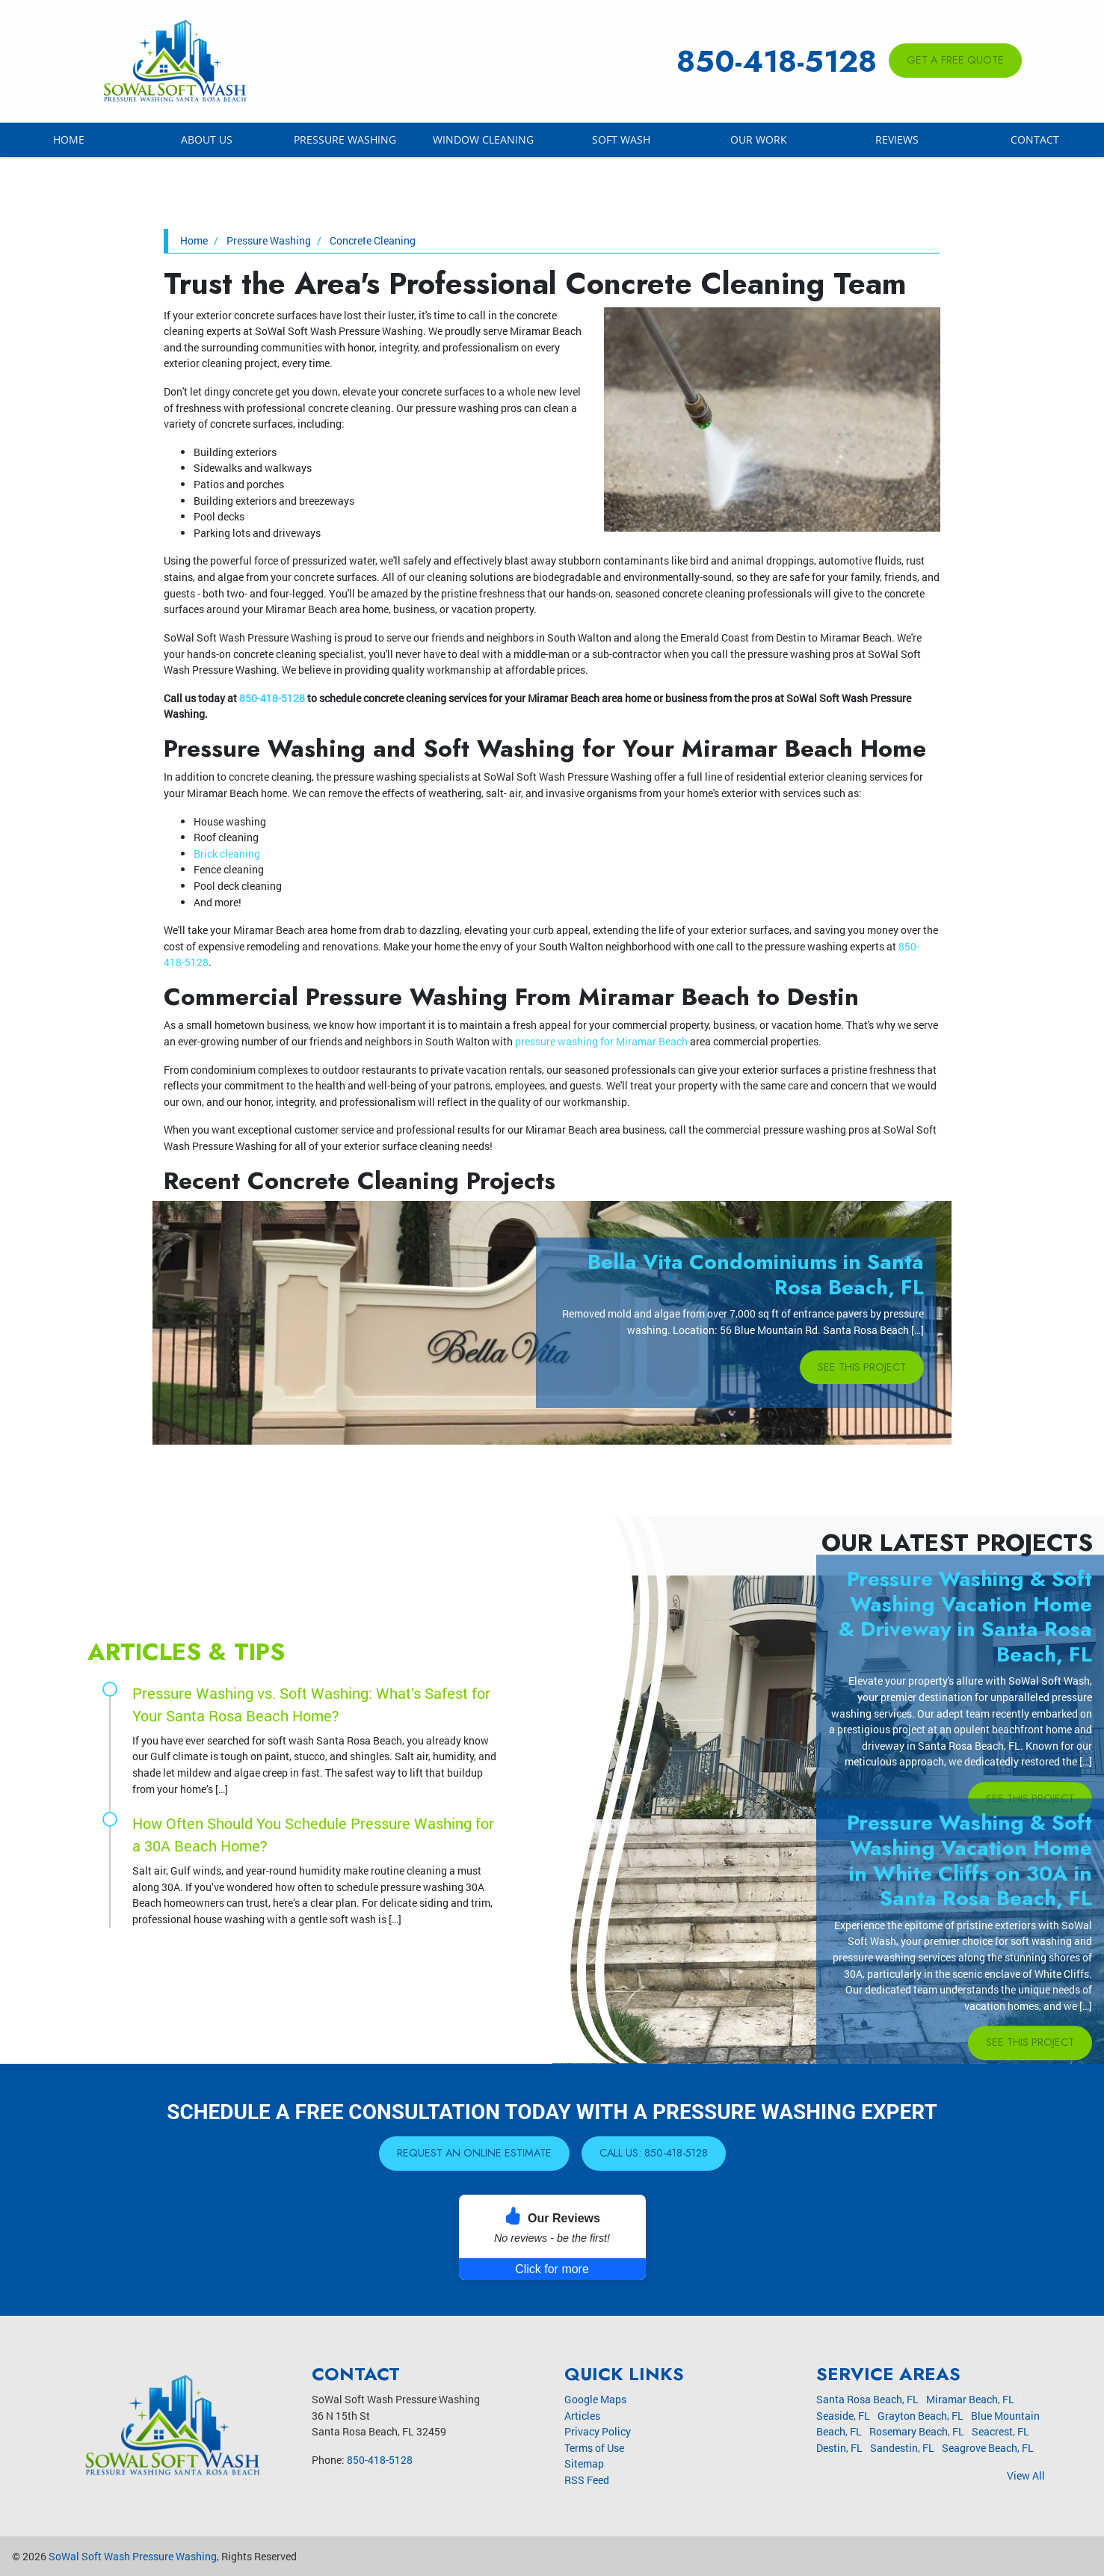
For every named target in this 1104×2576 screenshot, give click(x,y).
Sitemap (584, 2463)
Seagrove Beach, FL (988, 2448)
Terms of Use (594, 2448)
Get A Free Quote (955, 59)
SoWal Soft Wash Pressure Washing (133, 2556)
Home (68, 139)
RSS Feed (586, 2480)
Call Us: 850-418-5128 (654, 2152)
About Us (206, 139)
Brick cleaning (227, 853)
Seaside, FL (843, 2416)
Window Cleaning (483, 139)
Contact (1035, 139)
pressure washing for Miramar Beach (601, 1041)
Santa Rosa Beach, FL (867, 2399)
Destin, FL (839, 2448)
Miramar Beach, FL (970, 2399)
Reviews (897, 139)
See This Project (862, 1366)
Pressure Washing (345, 139)
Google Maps (595, 2399)
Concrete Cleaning (370, 240)
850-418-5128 (776, 61)
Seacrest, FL (1000, 2431)
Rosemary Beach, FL (916, 2431)
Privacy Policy (597, 2431)
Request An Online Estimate (473, 2152)
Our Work (758, 139)
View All (1026, 2475)
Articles (582, 2416)
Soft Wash (621, 139)
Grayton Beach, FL (920, 2416)
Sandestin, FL (902, 2448)
